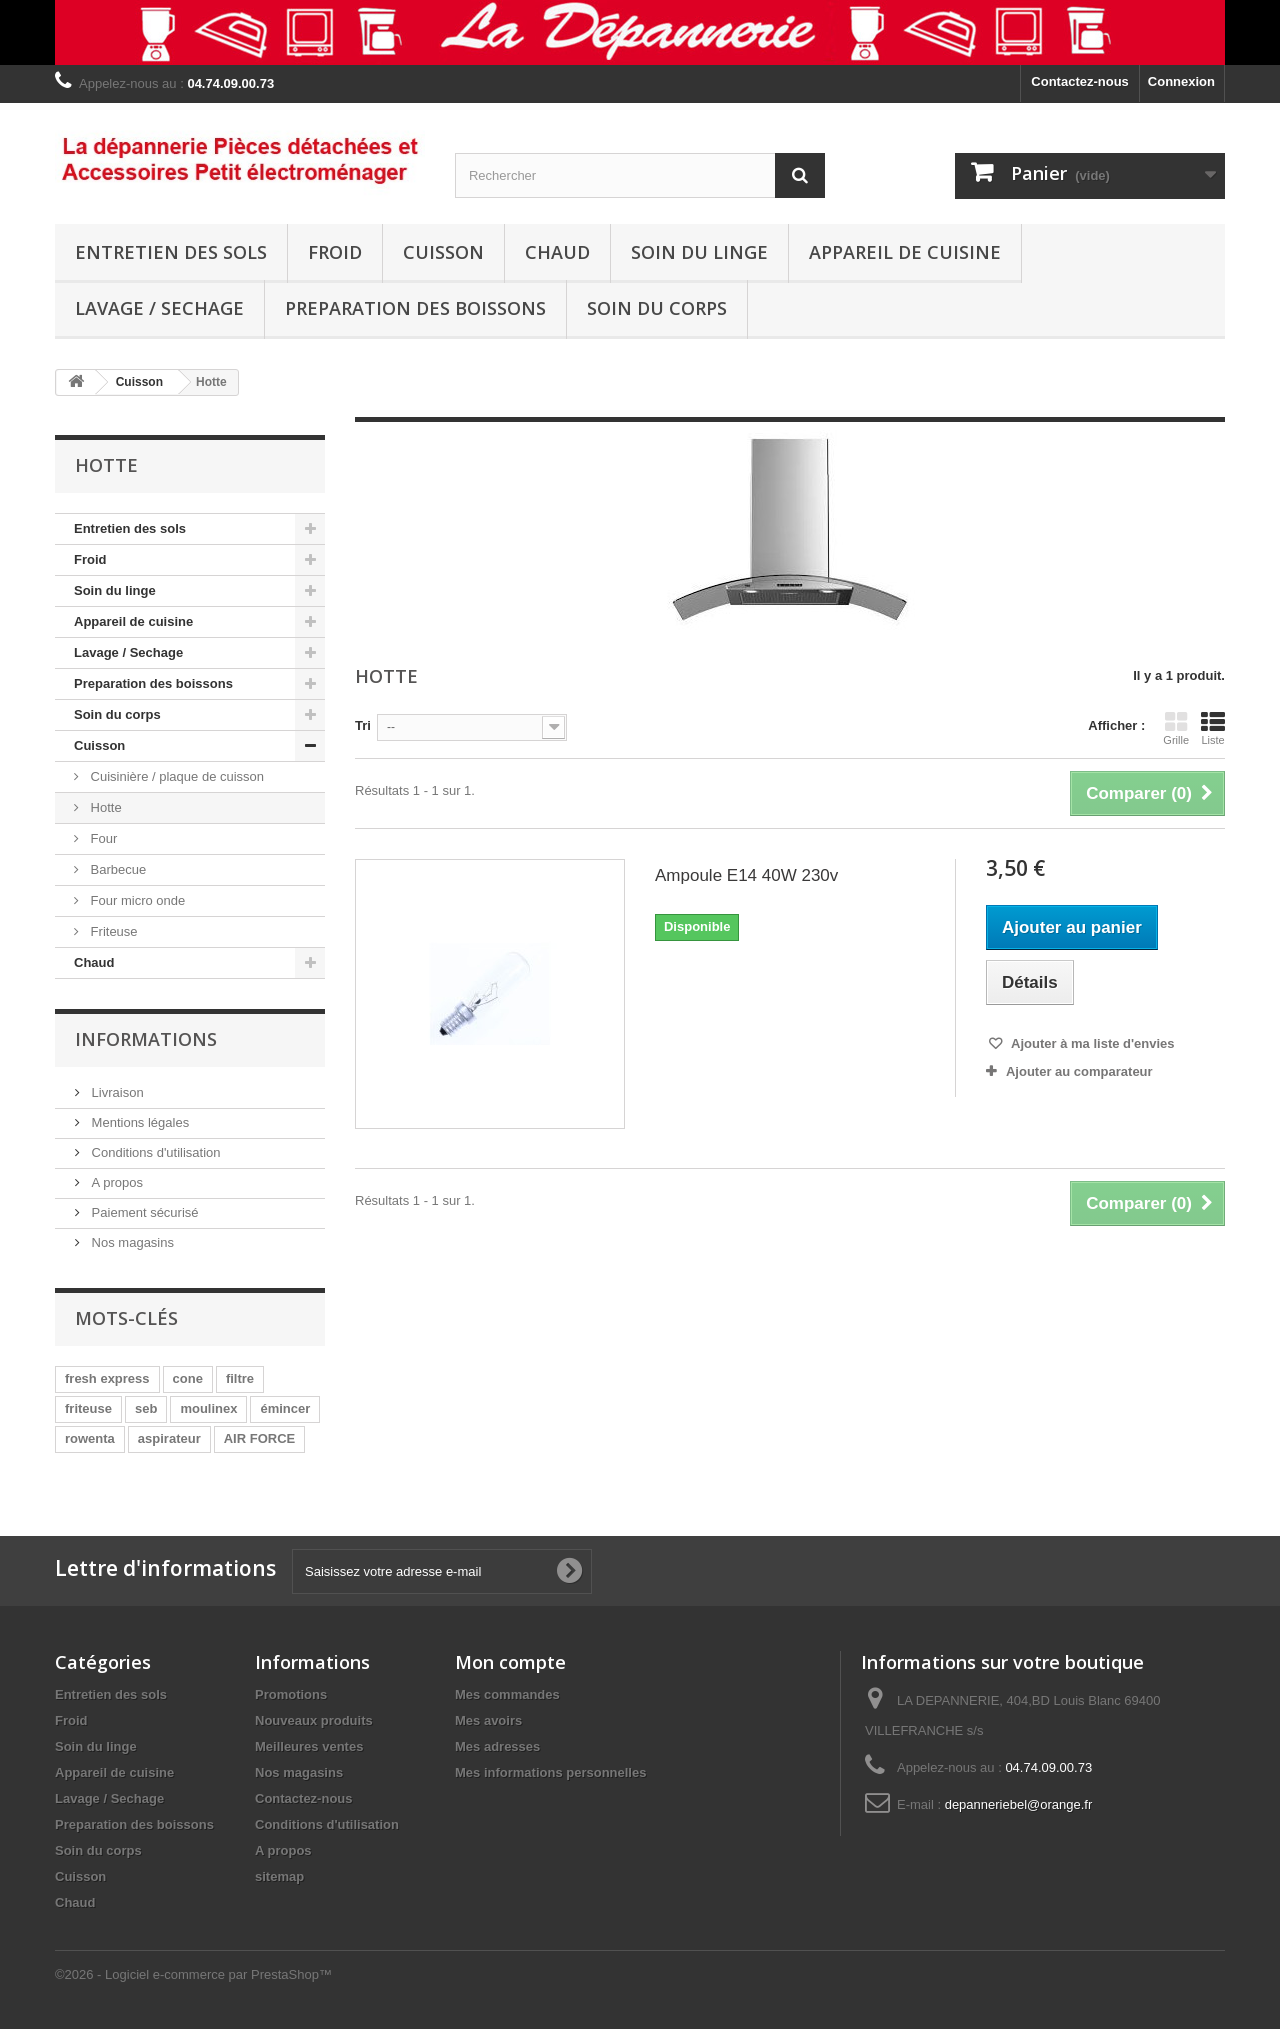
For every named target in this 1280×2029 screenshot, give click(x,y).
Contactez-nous (1080, 81)
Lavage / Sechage (159, 308)
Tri (363, 725)
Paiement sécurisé (143, 1212)
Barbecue (116, 869)
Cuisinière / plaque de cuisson (175, 776)
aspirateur (169, 1438)
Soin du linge (699, 252)
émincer (285, 1408)
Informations (146, 1039)
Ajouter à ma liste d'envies (1091, 1043)
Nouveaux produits (314, 1720)
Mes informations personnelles (550, 1772)
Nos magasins (131, 1242)
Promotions (291, 1694)
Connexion (1181, 81)
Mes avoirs (488, 1720)
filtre (240, 1378)
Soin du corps (657, 308)
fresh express (107, 1378)
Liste (1213, 728)
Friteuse (112, 931)
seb (146, 1408)
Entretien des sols (171, 252)
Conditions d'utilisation (154, 1152)
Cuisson (443, 252)
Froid (335, 252)
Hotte (104, 807)
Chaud (557, 252)
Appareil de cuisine (905, 252)
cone (188, 1378)
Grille (1176, 728)
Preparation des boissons (415, 308)
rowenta (90, 1438)
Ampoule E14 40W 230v (746, 875)
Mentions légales (138, 1122)
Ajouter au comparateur (1079, 1071)
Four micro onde (136, 900)
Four (102, 838)
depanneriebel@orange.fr (1019, 1804)
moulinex (208, 1408)
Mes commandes (507, 1694)
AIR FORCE (260, 1438)
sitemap (279, 1876)
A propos (115, 1182)
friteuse (88, 1408)
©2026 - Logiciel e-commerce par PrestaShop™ (193, 1974)
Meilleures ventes (309, 1746)
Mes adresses (497, 1746)
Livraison (116, 1092)
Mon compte (510, 1662)
